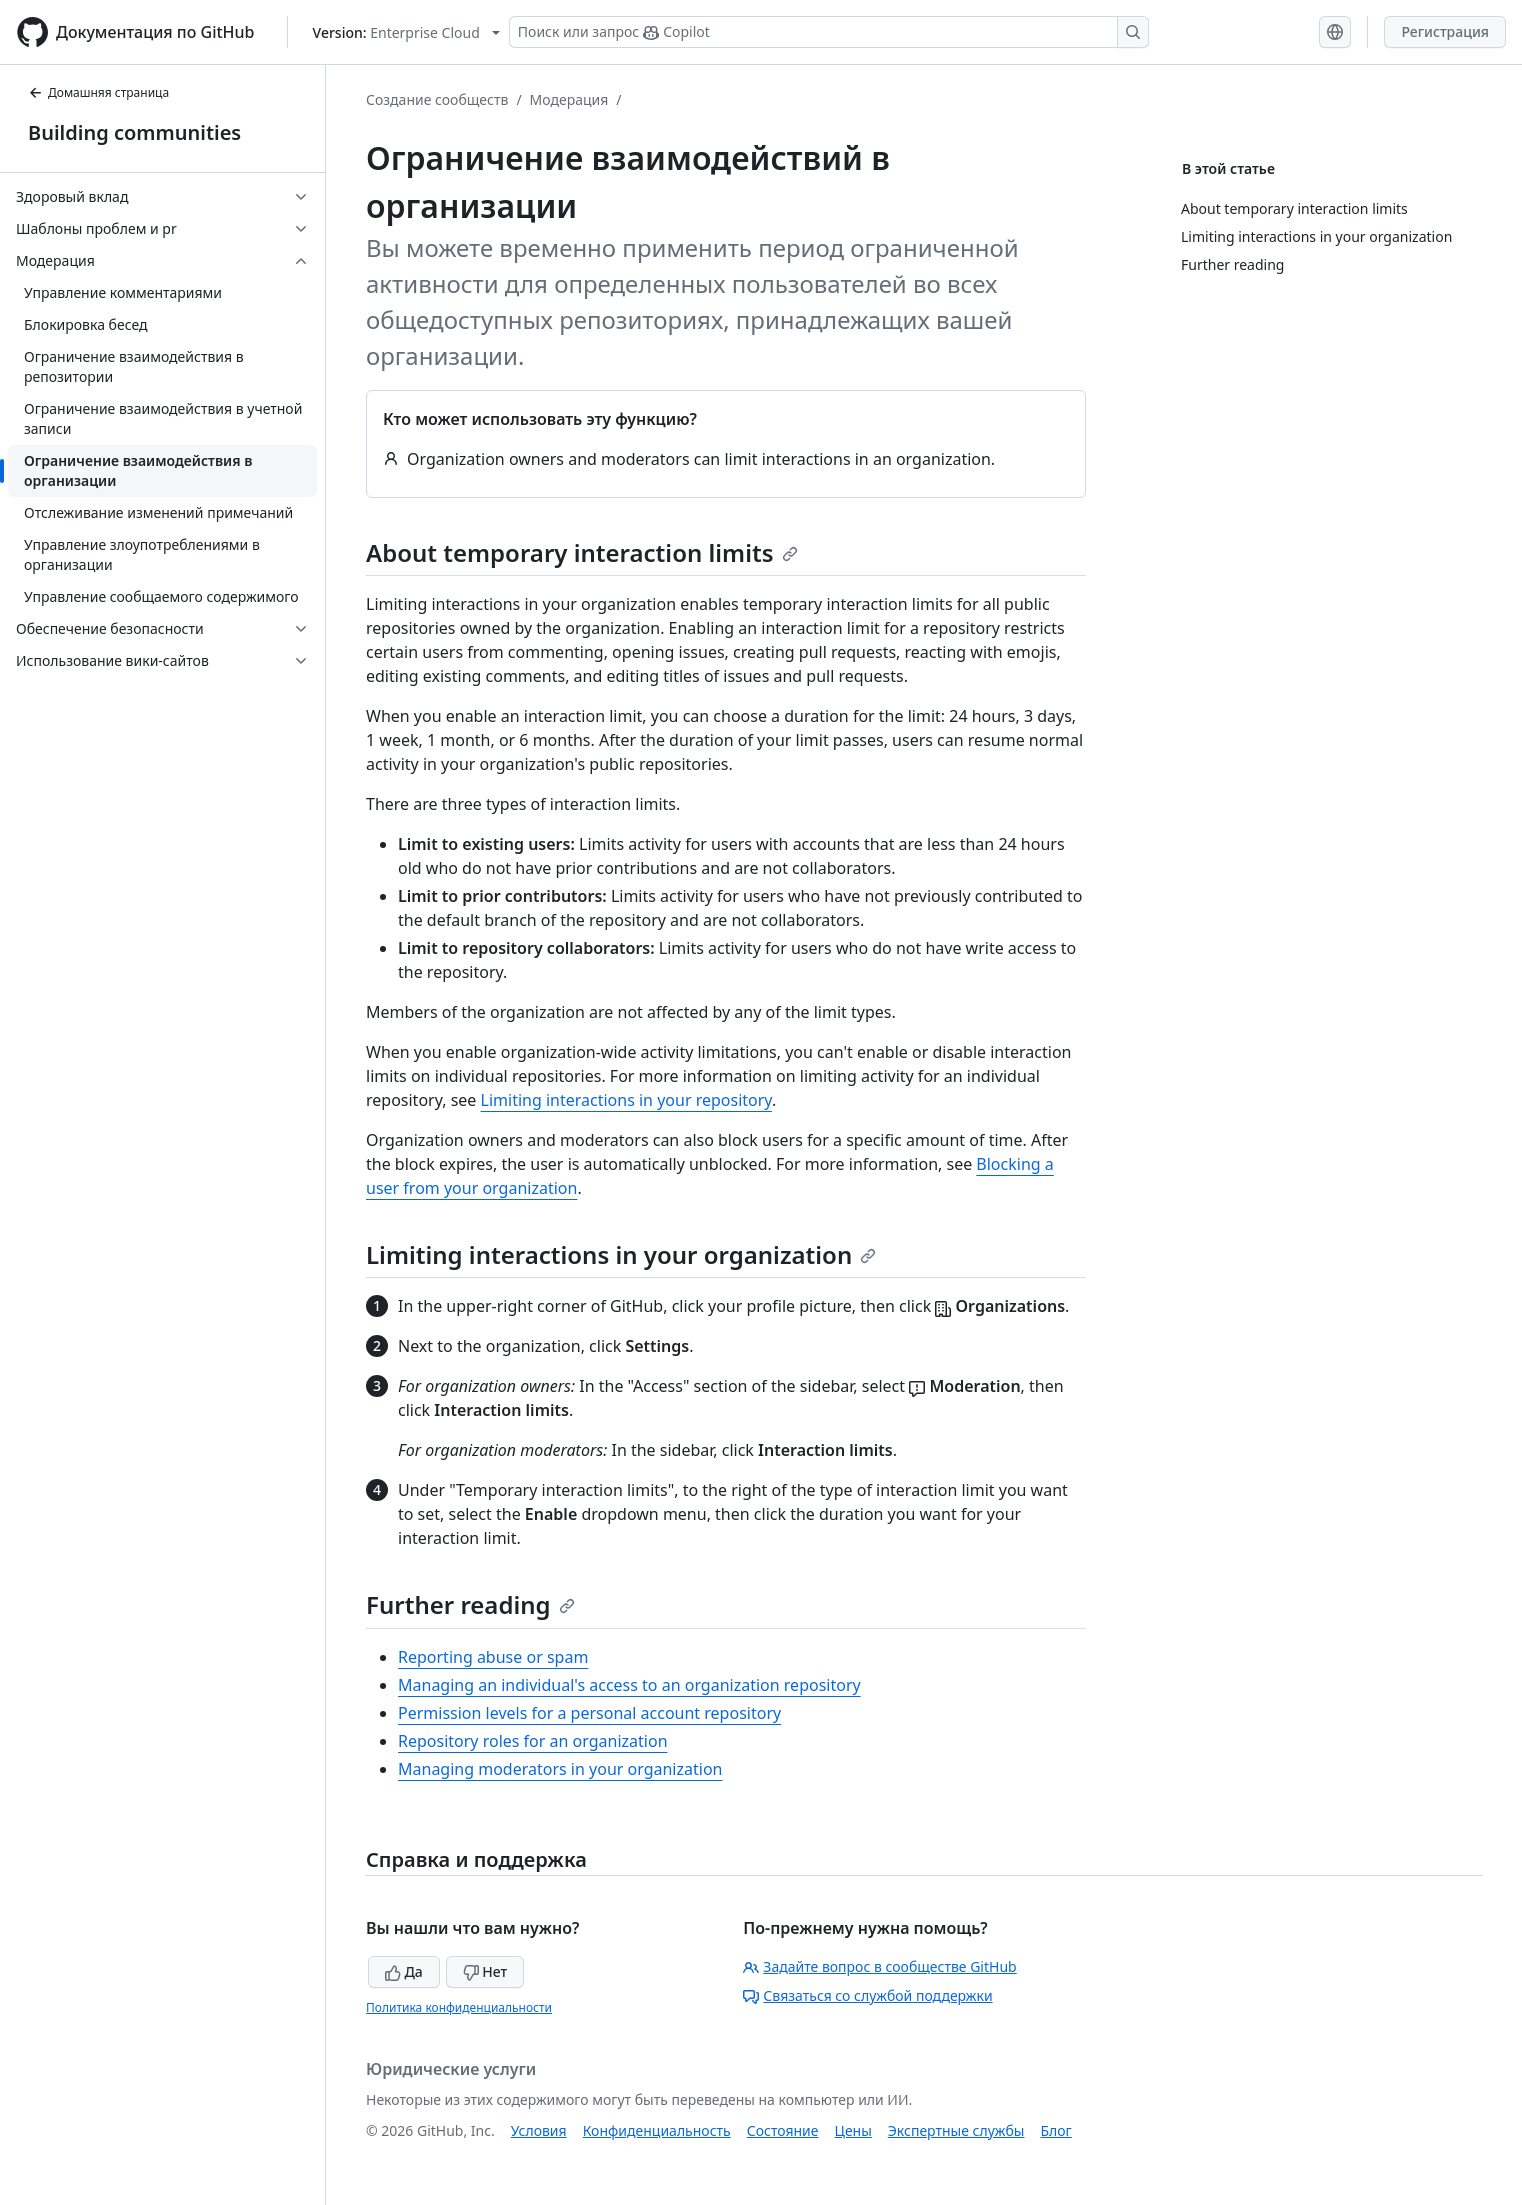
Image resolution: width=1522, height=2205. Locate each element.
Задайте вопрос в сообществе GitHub (879, 1966)
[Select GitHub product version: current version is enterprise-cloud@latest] (406, 32)
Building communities (134, 132)
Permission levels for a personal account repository (589, 1713)
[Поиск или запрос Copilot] (829, 32)
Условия (539, 2130)
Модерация (569, 99)
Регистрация (1445, 31)
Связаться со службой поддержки (867, 1995)
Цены (853, 2130)
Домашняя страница (98, 92)
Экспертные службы (956, 2130)
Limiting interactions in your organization (621, 1254)
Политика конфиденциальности (459, 2007)
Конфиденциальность (657, 2130)
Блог (1055, 2130)
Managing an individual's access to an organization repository (629, 1685)
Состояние (783, 2130)
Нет (485, 1971)
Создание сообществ (437, 99)
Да (404, 1971)
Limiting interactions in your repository (626, 1100)
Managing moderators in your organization (560, 1769)
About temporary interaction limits (582, 552)
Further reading (470, 1604)
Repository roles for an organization (533, 1741)
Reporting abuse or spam (493, 1657)
